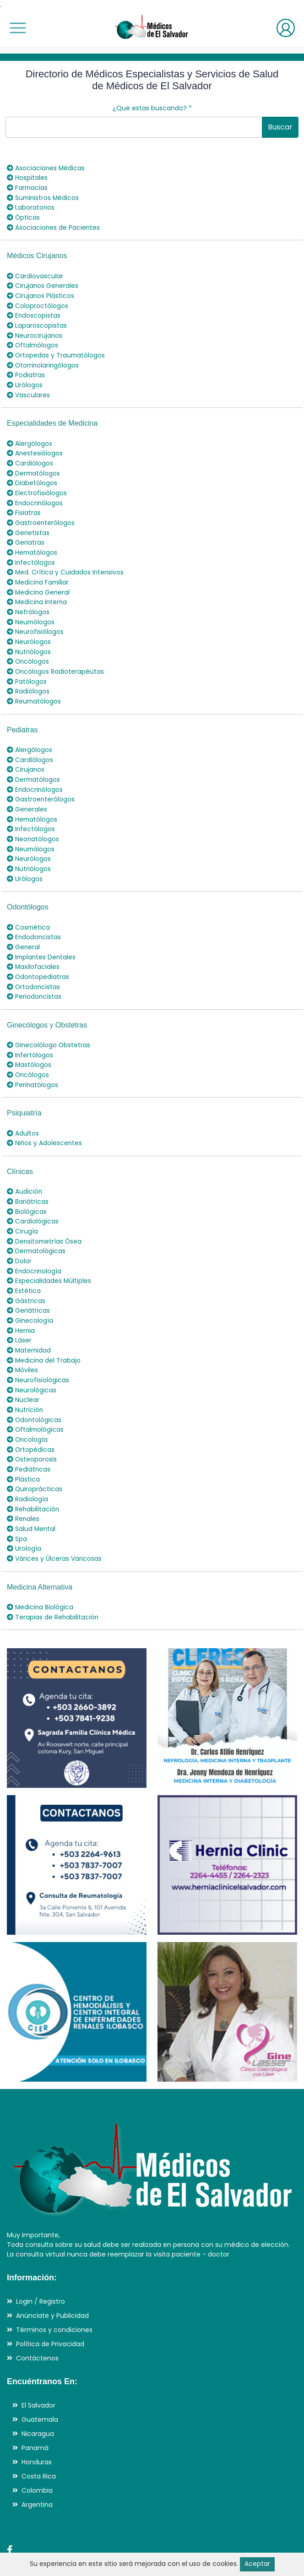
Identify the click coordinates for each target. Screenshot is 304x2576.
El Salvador (38, 2369)
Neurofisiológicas (38, 1350)
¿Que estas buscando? (152, 108)
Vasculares (28, 389)
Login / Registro (40, 2265)
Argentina (37, 2468)
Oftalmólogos (33, 341)
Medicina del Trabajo (44, 1331)
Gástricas (26, 1273)
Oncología (28, 1408)
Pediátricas (28, 1437)
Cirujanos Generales (43, 283)
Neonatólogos (33, 821)
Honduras (37, 2426)
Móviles (22, 1341)
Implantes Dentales (42, 937)
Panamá (35, 2412)
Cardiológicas (33, 1196)
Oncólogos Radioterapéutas (56, 658)
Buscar (280, 127)
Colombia (37, 2454)
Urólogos (25, 379)
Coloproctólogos (37, 302)
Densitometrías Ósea (45, 1216)
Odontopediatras (38, 956)
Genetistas (28, 523)
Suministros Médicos (44, 196)
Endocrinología (34, 1245)
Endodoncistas (34, 918)
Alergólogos (29, 437)
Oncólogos (28, 648)
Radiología (27, 1466)
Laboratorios (30, 206)
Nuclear (23, 1370)
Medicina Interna (38, 590)
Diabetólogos (32, 475)
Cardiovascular (35, 273)
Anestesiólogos (35, 446)
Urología (24, 1514)
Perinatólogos (33, 1062)
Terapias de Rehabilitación (53, 1581)
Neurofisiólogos (35, 619)
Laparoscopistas (37, 321)
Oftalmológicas (36, 1398)
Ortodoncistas (34, 966)
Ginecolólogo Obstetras (49, 1023)
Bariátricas (28, 1177)
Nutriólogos (29, 639)
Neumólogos (31, 610)
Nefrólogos (28, 600)
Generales (27, 792)
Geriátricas (28, 1283)
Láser (19, 1312)
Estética (24, 1264)
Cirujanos (26, 754)
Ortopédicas (31, 1418)
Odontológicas (34, 1389)
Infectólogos (31, 552)
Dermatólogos (34, 466)
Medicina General (39, 581)
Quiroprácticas (35, 1456)
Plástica (23, 1446)
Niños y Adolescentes (45, 1120)
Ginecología (30, 1293)
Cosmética (29, 908)
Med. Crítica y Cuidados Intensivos (66, 562)
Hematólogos (32, 542)
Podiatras (26, 369)
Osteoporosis (32, 1427)
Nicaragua (38, 2398)
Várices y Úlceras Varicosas (54, 1523)
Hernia (21, 1302)
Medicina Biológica (40, 1571)
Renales (23, 1485)
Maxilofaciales (33, 947)
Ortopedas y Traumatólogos (56, 350)
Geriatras (25, 533)
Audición (25, 1168)
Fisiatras (24, 504)
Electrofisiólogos (37, 485)
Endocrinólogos (35, 494)
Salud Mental (31, 1494)
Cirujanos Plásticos (41, 293)
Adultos (23, 1110)
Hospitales (27, 177)
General (23, 927)
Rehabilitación (33, 1475)
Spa (17, 1504)
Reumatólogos (34, 687)
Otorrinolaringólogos (43, 360)
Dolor (19, 1235)
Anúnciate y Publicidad (52, 2279)
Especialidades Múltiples (49, 1254)
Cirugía (22, 1206)
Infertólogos (30, 1033)
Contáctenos (37, 2322)
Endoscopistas (34, 312)
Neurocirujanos (35, 331)
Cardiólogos (30, 456)
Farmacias (28, 187)
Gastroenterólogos (41, 514)
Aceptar (257, 2564)
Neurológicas (31, 1360)
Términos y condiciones (54, 2294)
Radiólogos (28, 677)
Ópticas (23, 216)
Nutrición (25, 1379)
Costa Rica (39, 2440)
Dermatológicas (36, 1225)
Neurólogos (29, 629)
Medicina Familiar (39, 571)
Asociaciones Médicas (46, 168)
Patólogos (27, 667)
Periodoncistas (34, 975)
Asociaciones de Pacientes (54, 225)
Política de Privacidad (50, 2308)
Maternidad (29, 1321)
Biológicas (27, 1187)
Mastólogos (29, 1043)
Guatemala (40, 2383)
